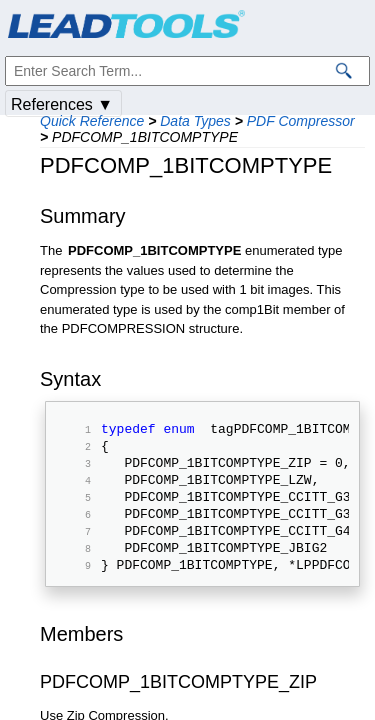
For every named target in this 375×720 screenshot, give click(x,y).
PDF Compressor (301, 121)
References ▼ (62, 104)
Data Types (195, 121)
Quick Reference (92, 121)
